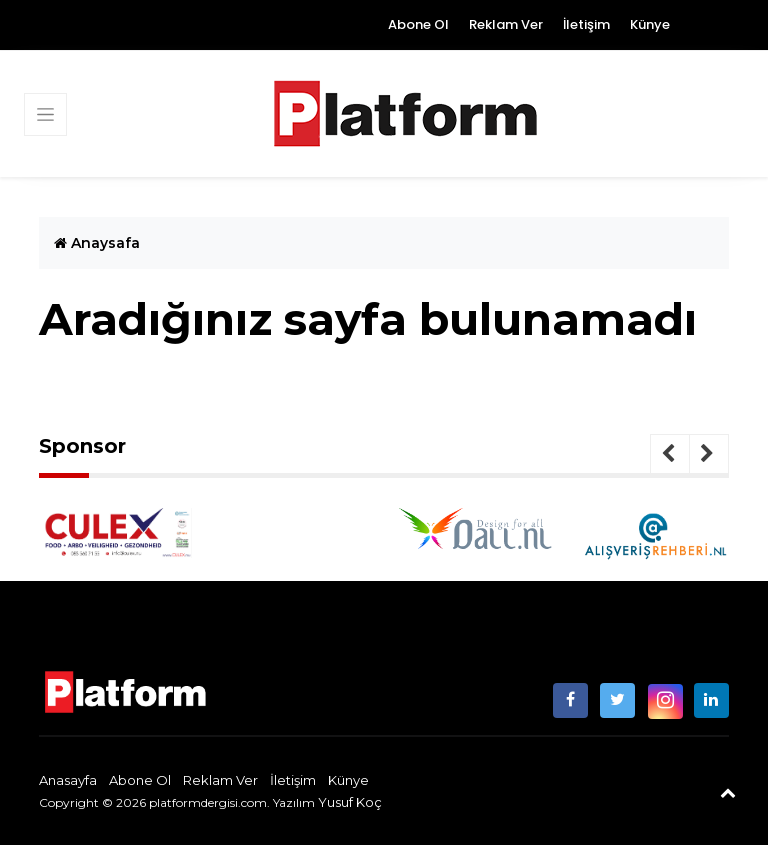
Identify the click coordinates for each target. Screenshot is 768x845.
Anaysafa (97, 243)
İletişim (586, 24)
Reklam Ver (506, 24)
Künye (650, 24)
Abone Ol (418, 24)
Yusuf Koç (350, 802)
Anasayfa (68, 780)
